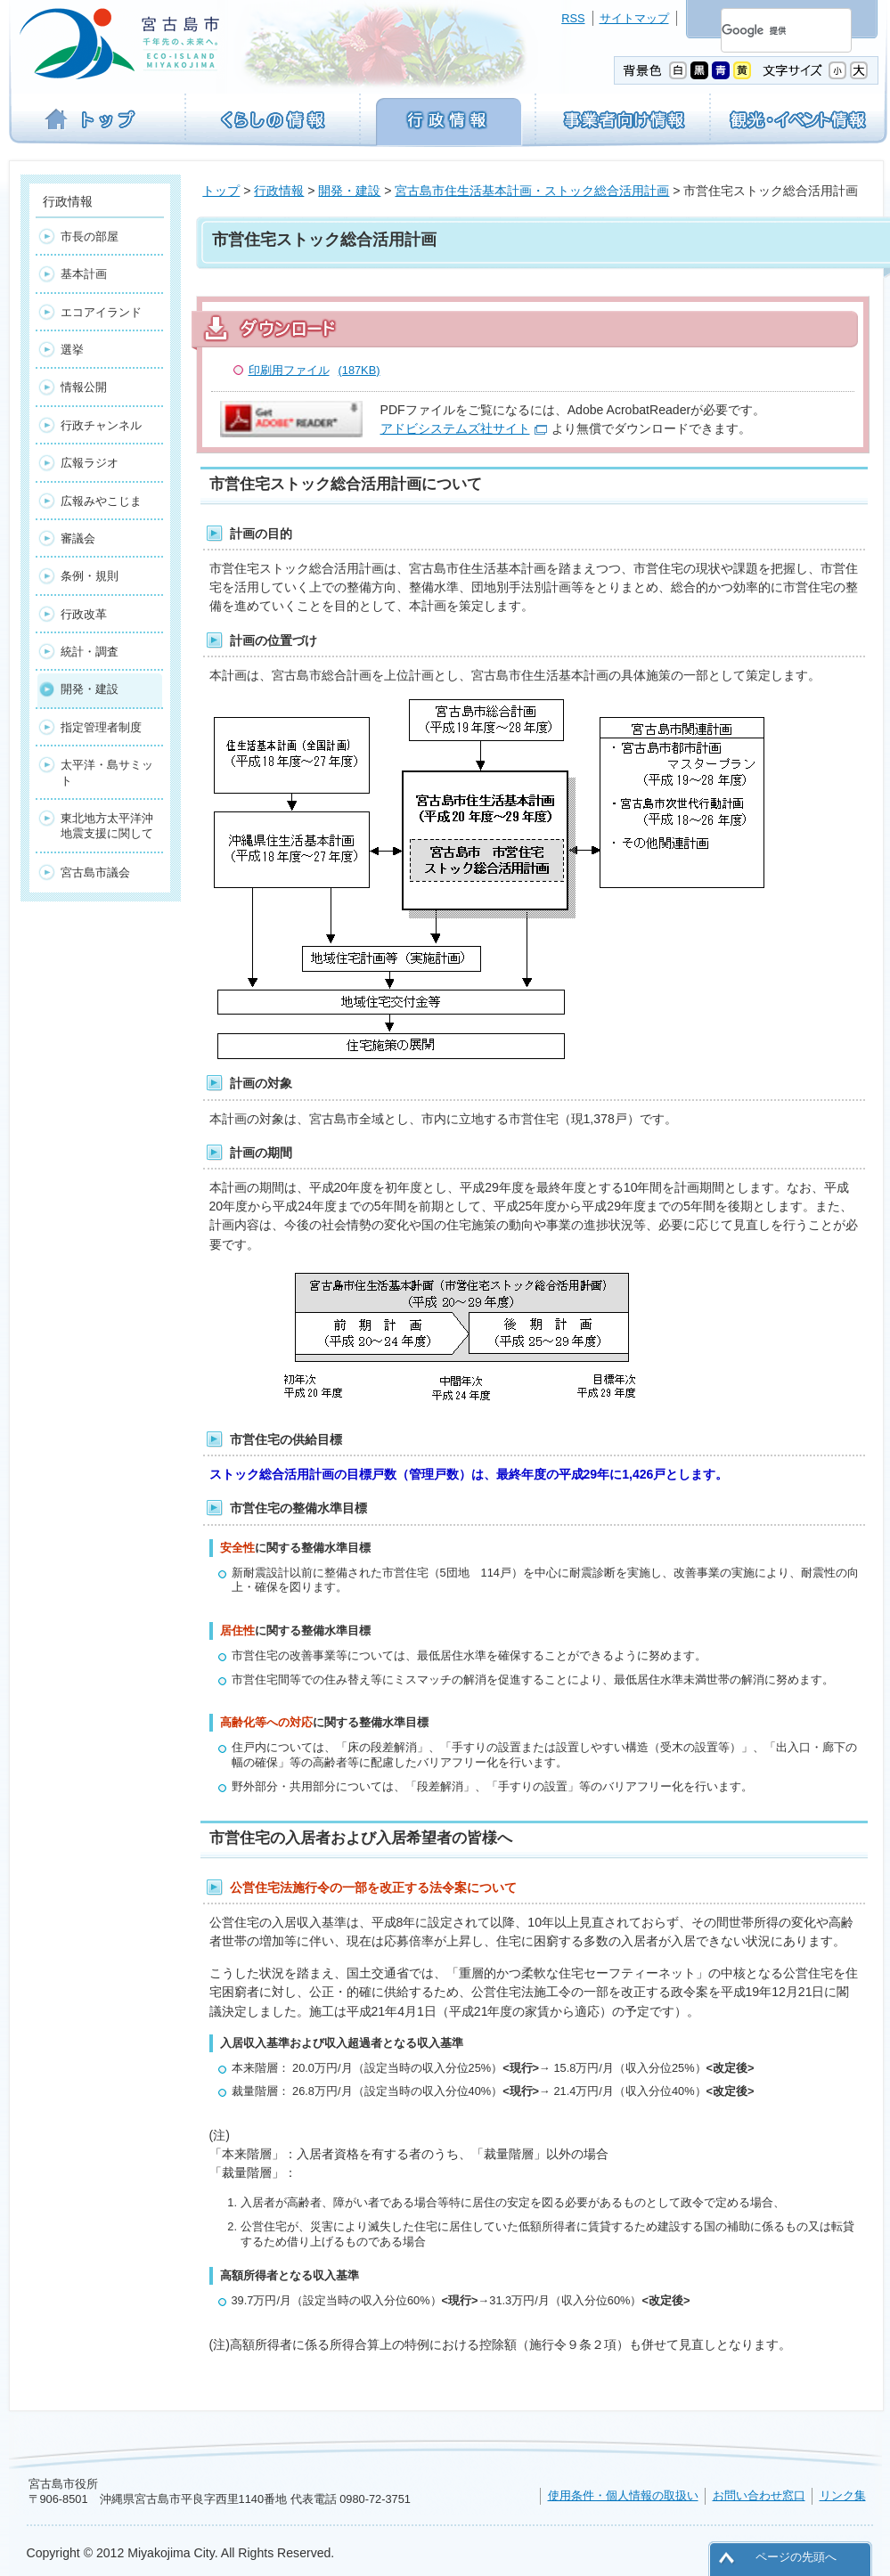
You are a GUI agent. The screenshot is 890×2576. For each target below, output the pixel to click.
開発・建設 (349, 190)
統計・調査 (89, 651)
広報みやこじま (101, 501)
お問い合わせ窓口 (759, 2495)
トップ (221, 190)
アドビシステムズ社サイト (455, 428)
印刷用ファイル (314, 370)
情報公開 (84, 387)
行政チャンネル (101, 425)
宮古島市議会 (95, 872)
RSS (572, 18)
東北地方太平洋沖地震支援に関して (107, 825)
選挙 (72, 349)
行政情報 (279, 190)
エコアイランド (101, 312)
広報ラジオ (89, 462)
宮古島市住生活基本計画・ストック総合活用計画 (532, 190)
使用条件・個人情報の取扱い (623, 2495)
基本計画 (84, 274)
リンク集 (843, 2495)
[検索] (765, 30)
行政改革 (84, 614)
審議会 (78, 538)
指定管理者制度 (101, 727)
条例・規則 (89, 576)
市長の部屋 (89, 236)
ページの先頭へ (796, 2557)
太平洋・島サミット (107, 772)
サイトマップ (634, 18)
